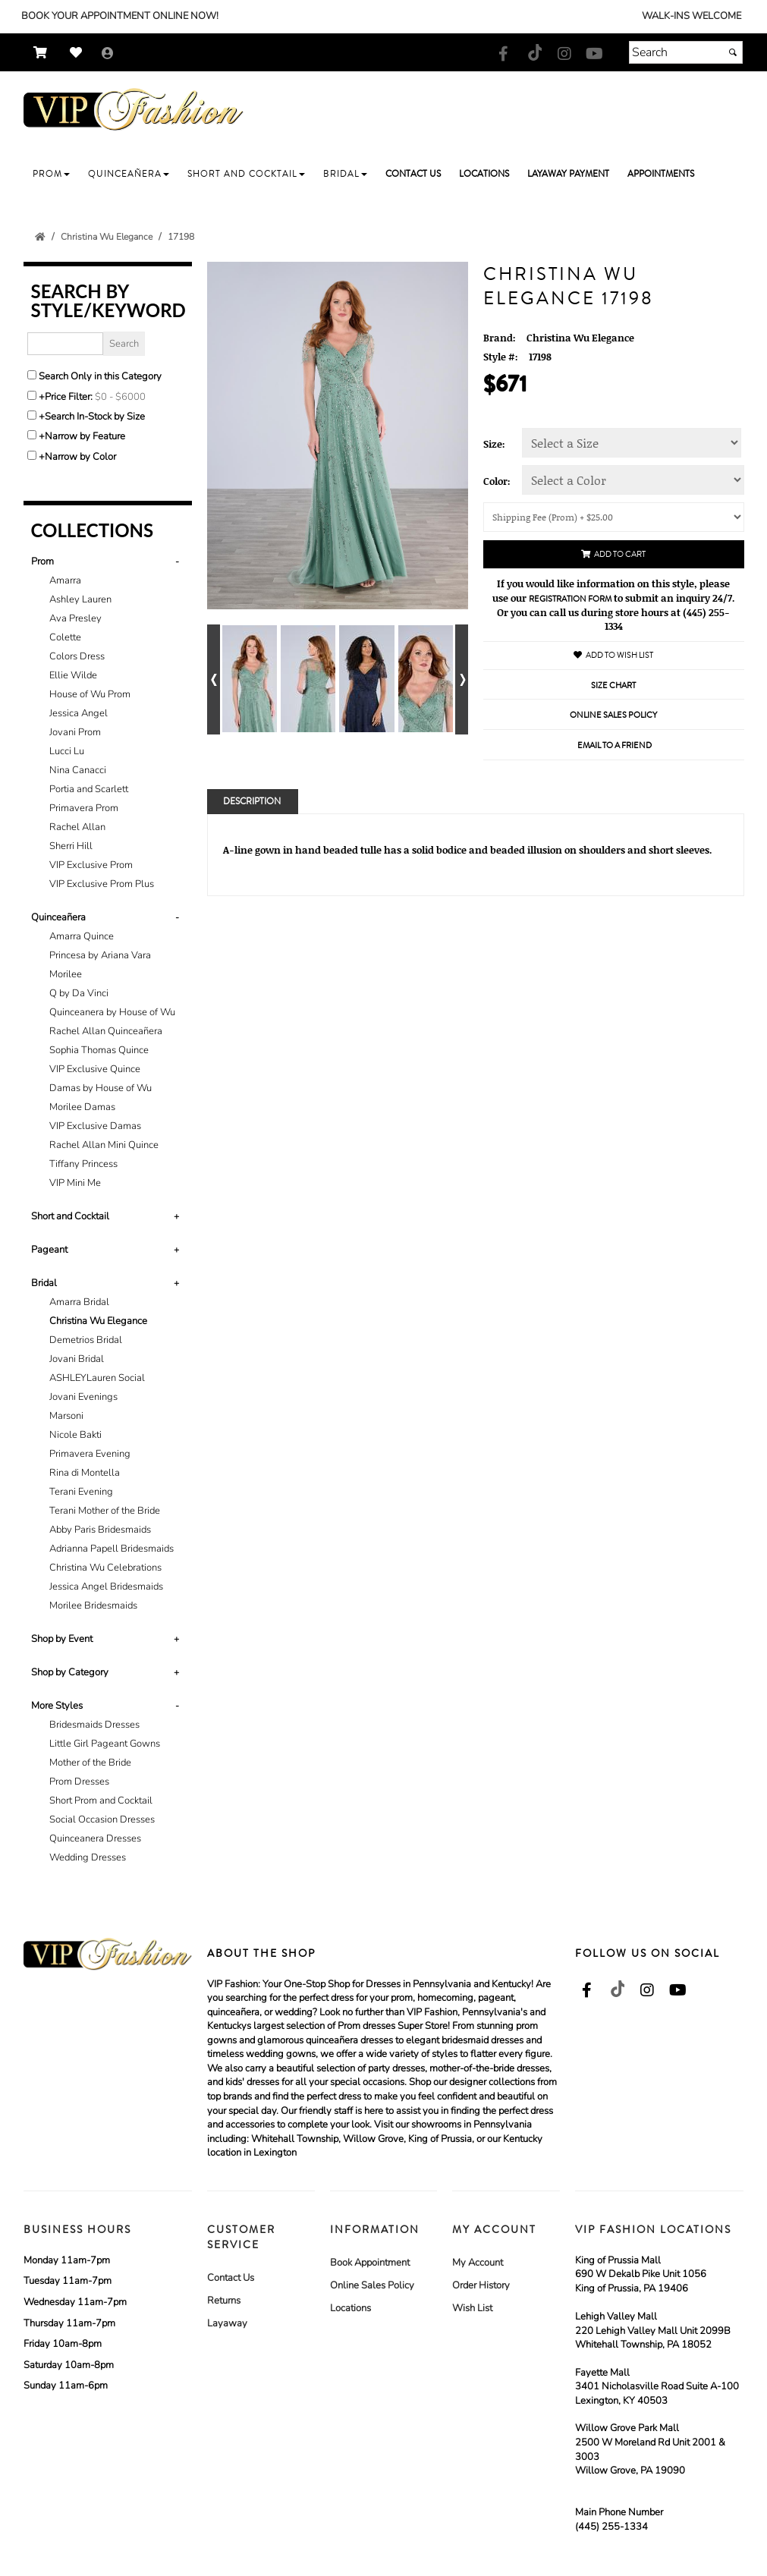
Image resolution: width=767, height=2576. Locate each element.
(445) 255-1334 (611, 2527)
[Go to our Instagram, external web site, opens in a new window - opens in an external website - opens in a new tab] (564, 54)
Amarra (65, 580)
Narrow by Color (80, 457)
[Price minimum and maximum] (125, 397)
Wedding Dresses (87, 1857)
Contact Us (230, 2278)
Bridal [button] (44, 1283)
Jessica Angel (78, 713)
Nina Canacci (77, 770)
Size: (494, 444)
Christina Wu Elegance (98, 1321)
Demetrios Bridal (85, 1340)
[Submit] (732, 52)
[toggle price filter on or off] (31, 395)
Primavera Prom (83, 808)
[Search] (686, 52)
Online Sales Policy (372, 2285)
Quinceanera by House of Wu (112, 1012)
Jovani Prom (75, 732)
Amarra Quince (81, 936)
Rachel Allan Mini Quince (104, 1145)
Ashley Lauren (80, 599)
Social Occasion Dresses (102, 1819)
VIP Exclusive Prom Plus (101, 884)
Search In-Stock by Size (95, 416)
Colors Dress (77, 656)
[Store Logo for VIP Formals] (134, 110)
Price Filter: (69, 397)
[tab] (108, 723)
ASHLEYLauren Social (97, 1378)
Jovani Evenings (83, 1397)
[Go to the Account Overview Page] (107, 54)
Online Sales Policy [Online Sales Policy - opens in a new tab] (613, 715)
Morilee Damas (82, 1107)
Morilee (65, 974)
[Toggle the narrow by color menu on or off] (31, 455)
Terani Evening (81, 1492)
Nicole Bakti (75, 1435)
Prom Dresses (79, 1781)
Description (252, 801)
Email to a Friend (614, 745)
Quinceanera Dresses (95, 1838)
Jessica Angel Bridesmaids (106, 1586)
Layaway (227, 2323)
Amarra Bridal (79, 1302)
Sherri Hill (71, 846)
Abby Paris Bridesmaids (100, 1529)
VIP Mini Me (75, 1183)
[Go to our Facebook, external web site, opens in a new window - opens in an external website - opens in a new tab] (503, 54)
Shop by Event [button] (62, 1639)
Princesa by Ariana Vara (100, 955)
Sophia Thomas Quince (99, 1050)
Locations (350, 2308)
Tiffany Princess (83, 1164)
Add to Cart (613, 554)
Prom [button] (42, 561)
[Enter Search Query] (65, 343)
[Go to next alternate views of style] (461, 679)
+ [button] (176, 1216)
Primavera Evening (89, 1454)
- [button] (177, 561)
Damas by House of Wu (100, 1088)
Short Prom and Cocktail (100, 1800)
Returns (223, 2300)
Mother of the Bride (90, 1762)
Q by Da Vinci (78, 993)
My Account (477, 2262)
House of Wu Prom (89, 694)
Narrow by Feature (85, 436)
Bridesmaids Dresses (94, 1724)
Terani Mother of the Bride (104, 1511)
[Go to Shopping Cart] (44, 52)
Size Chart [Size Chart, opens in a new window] (613, 685)
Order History (481, 2285)
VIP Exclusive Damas (95, 1126)
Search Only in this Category (100, 376)
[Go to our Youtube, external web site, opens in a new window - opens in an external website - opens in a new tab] (594, 54)
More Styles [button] (57, 1706)
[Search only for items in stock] (31, 415)
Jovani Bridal (76, 1359)
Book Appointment (370, 2262)
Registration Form (570, 599)
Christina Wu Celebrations (105, 1567)
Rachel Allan (77, 827)
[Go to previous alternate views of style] (213, 679)
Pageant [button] (49, 1250)
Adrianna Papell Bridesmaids (111, 1548)
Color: (497, 481)
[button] (51, 174)
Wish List (472, 2308)
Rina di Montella (84, 1473)
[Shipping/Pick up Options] (613, 517)
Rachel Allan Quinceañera (105, 1031)
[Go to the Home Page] (40, 237)
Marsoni (66, 1416)
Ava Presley (75, 618)
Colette (65, 637)
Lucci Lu (66, 751)
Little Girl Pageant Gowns (104, 1743)
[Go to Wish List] (79, 52)
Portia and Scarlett (88, 789)
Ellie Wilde (73, 675)
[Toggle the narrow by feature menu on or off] (31, 434)
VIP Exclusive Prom (91, 865)
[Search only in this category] (31, 374)
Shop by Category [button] (69, 1672)
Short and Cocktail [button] (70, 1216)
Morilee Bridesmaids (93, 1605)
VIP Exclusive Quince (94, 1069)
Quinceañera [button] (58, 917)
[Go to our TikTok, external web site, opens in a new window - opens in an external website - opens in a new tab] (534, 52)
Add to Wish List (613, 655)
